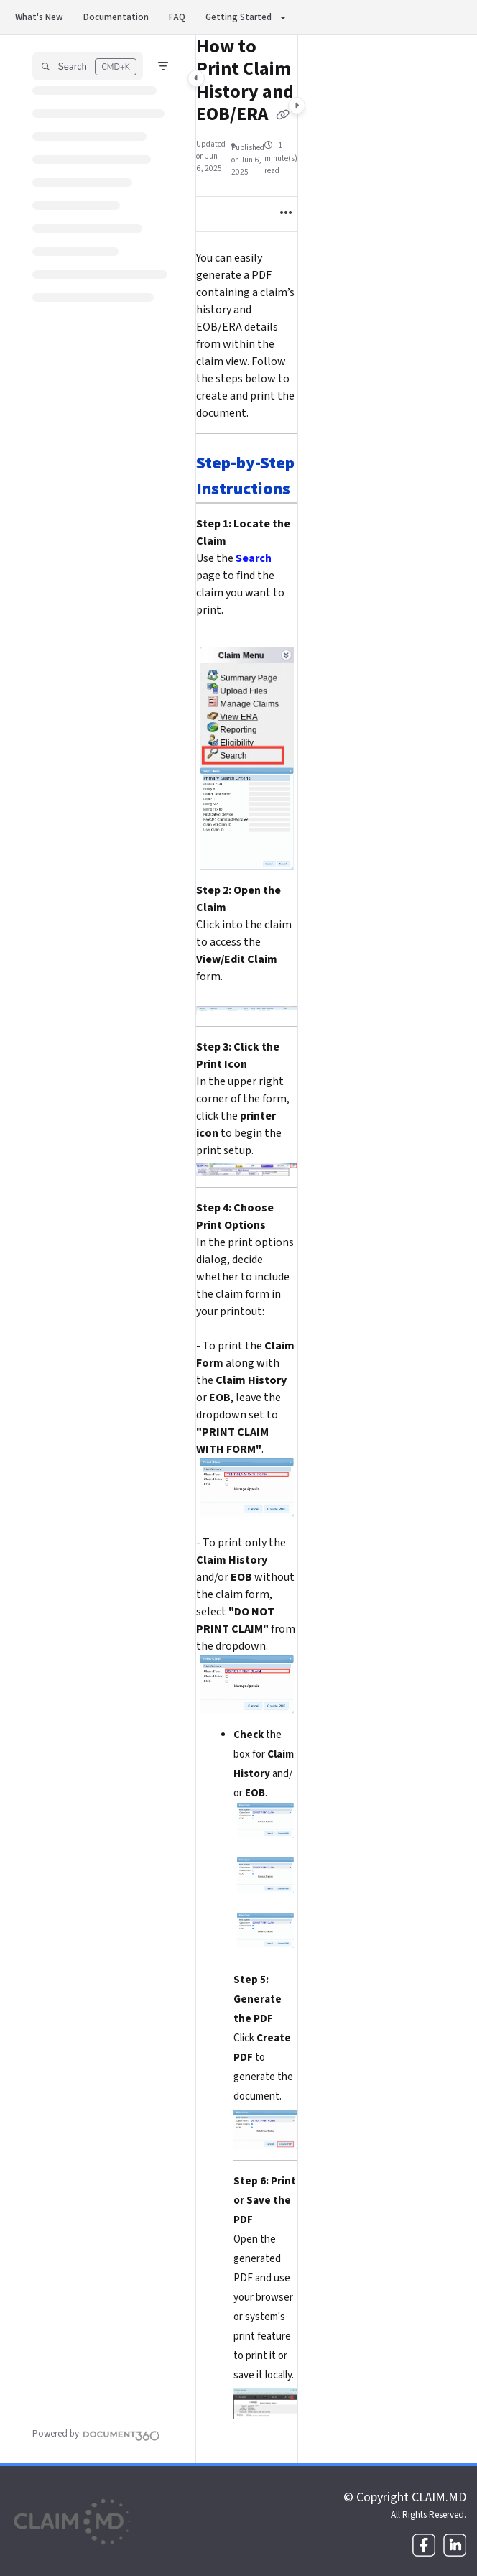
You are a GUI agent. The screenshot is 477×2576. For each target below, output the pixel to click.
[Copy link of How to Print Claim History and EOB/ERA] (283, 115)
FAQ (177, 17)
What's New (39, 17)
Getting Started (238, 17)
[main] (246, 1249)
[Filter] (163, 66)
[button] (87, 66)
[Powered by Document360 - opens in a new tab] (96, 2433)
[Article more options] (285, 214)
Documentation (116, 17)
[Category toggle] (196, 78)
